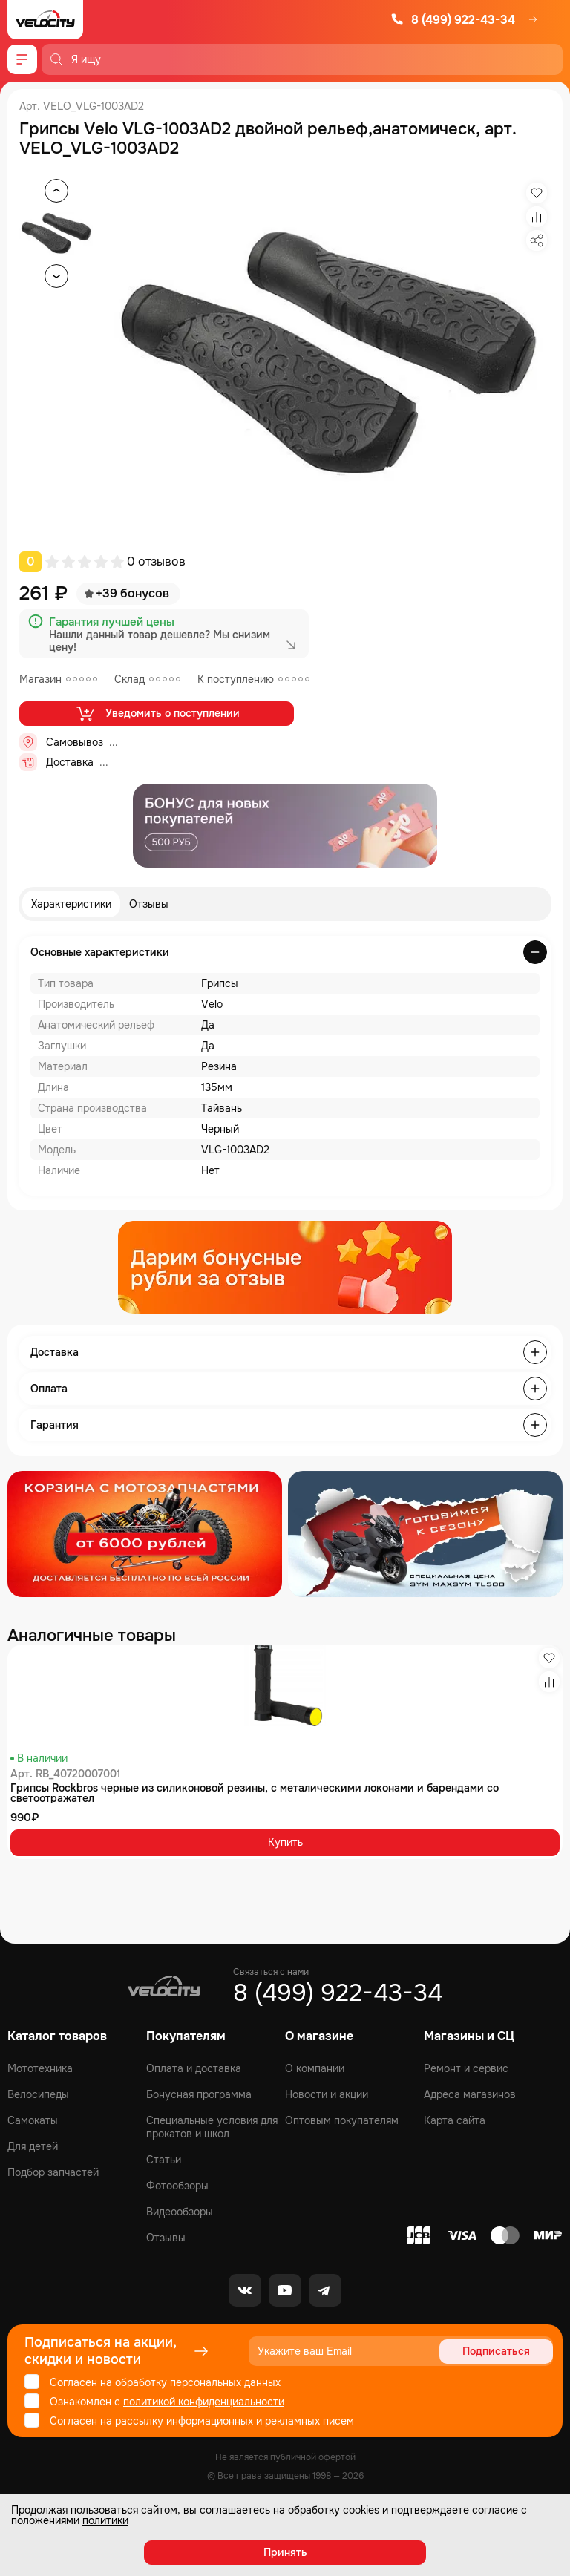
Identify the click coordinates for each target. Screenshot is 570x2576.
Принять (285, 2552)
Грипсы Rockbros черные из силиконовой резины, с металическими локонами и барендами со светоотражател (254, 1793)
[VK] (245, 2290)
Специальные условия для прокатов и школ (212, 2127)
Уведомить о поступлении (157, 713)
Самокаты (32, 2120)
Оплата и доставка (193, 2068)
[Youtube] (285, 2290)
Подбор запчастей (53, 2172)
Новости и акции (326, 2094)
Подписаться (496, 2351)
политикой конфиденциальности (203, 2401)
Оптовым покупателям (342, 2120)
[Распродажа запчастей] (144, 1534)
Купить (285, 1842)
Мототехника (40, 2068)
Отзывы (148, 904)
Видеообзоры (179, 2211)
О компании (314, 2068)
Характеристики (71, 904)
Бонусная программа (199, 2094)
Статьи (163, 2159)
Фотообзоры (177, 2185)
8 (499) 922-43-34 (452, 19)
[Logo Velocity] (45, 19)
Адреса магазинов (470, 2094)
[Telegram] (325, 2290)
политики (105, 2520)
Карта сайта (454, 2120)
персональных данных (225, 2382)
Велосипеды (38, 2094)
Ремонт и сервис (466, 2068)
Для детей (32, 2146)
